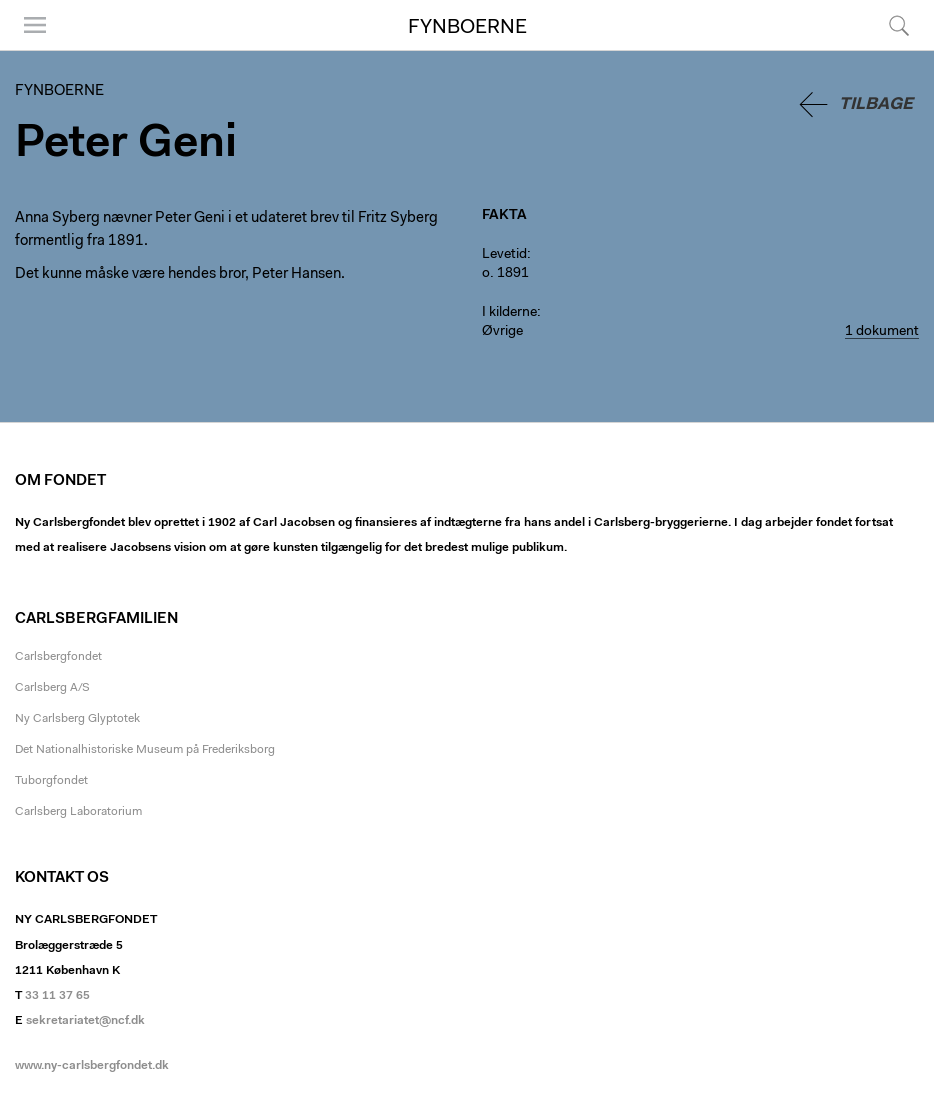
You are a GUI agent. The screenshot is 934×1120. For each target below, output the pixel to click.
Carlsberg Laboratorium (78, 812)
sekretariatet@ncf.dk (85, 1021)
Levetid (504, 255)
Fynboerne (467, 28)
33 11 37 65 (57, 996)
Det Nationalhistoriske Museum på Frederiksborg (145, 750)
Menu (35, 25)
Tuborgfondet (51, 781)
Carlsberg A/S (52, 688)
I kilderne (509, 313)
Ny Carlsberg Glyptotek (77, 719)
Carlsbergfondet (58, 657)
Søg (899, 25)
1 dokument (882, 332)
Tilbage (876, 104)
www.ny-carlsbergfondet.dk (92, 1066)
